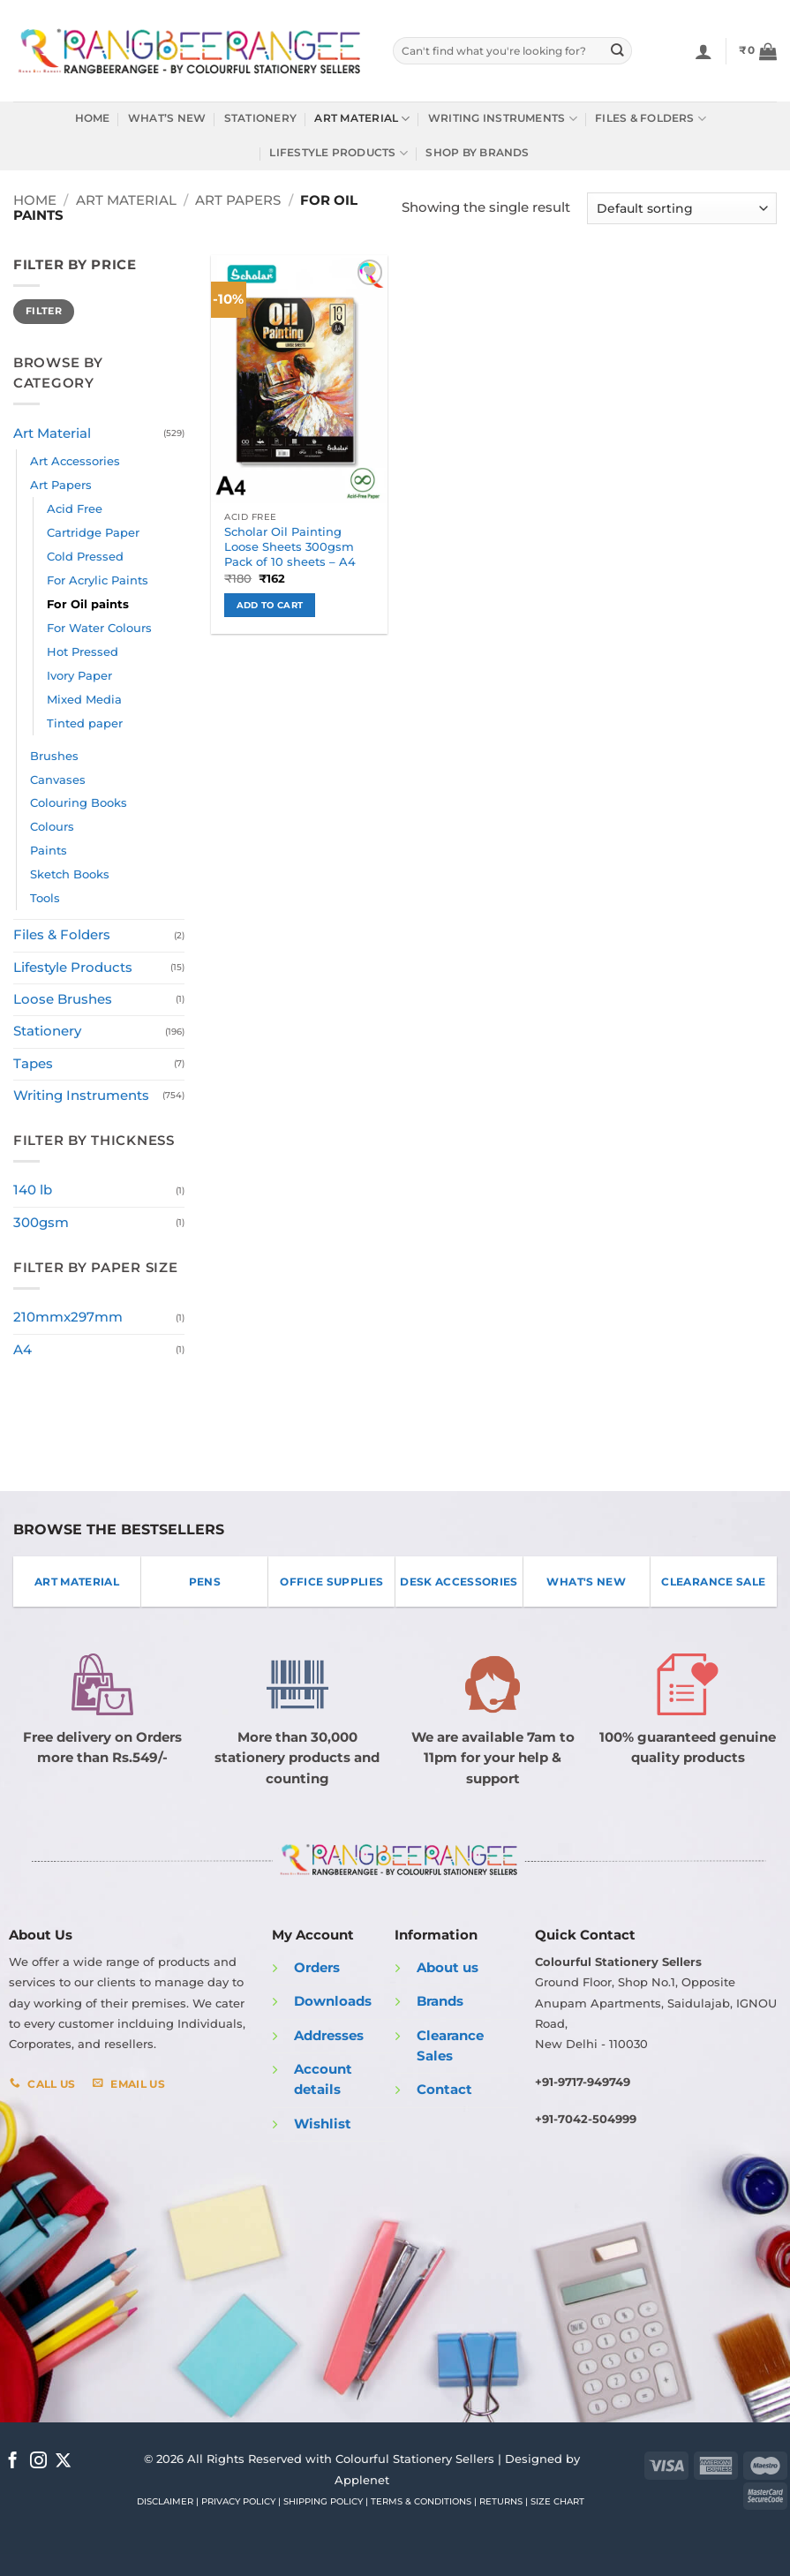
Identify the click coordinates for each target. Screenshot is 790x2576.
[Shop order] (682, 207)
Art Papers (238, 200)
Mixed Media (84, 699)
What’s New (167, 118)
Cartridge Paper (93, 532)
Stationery (260, 118)
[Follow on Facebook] (12, 2461)
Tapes (33, 1064)
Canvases (58, 779)
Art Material (362, 118)
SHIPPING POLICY (323, 2501)
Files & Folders (650, 118)
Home (92, 118)
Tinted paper (85, 723)
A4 (22, 1350)
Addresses (329, 2036)
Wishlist (322, 2124)
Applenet (362, 2480)
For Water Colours (99, 628)
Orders (317, 1968)
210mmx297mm (68, 1317)
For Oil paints (88, 604)
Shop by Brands (477, 153)
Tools (45, 898)
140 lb (32, 1190)
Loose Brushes (62, 999)
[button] (758, 51)
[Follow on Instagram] (38, 2461)
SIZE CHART (557, 2501)
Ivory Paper (79, 675)
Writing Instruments (502, 118)
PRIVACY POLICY (238, 2501)
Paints (48, 850)
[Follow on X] (63, 2461)
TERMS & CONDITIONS (421, 2501)
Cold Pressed (85, 556)
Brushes (54, 756)
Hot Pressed (82, 651)
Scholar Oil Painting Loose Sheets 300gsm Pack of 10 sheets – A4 (290, 546)
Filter (44, 311)
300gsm (41, 1223)
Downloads (333, 2001)
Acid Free (74, 508)
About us (447, 1968)
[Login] (703, 51)
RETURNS (501, 2501)
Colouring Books (78, 802)
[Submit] (617, 50)
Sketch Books (69, 874)
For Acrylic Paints (97, 580)
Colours (52, 826)
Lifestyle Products (338, 153)
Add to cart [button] (270, 605)
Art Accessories (75, 461)
